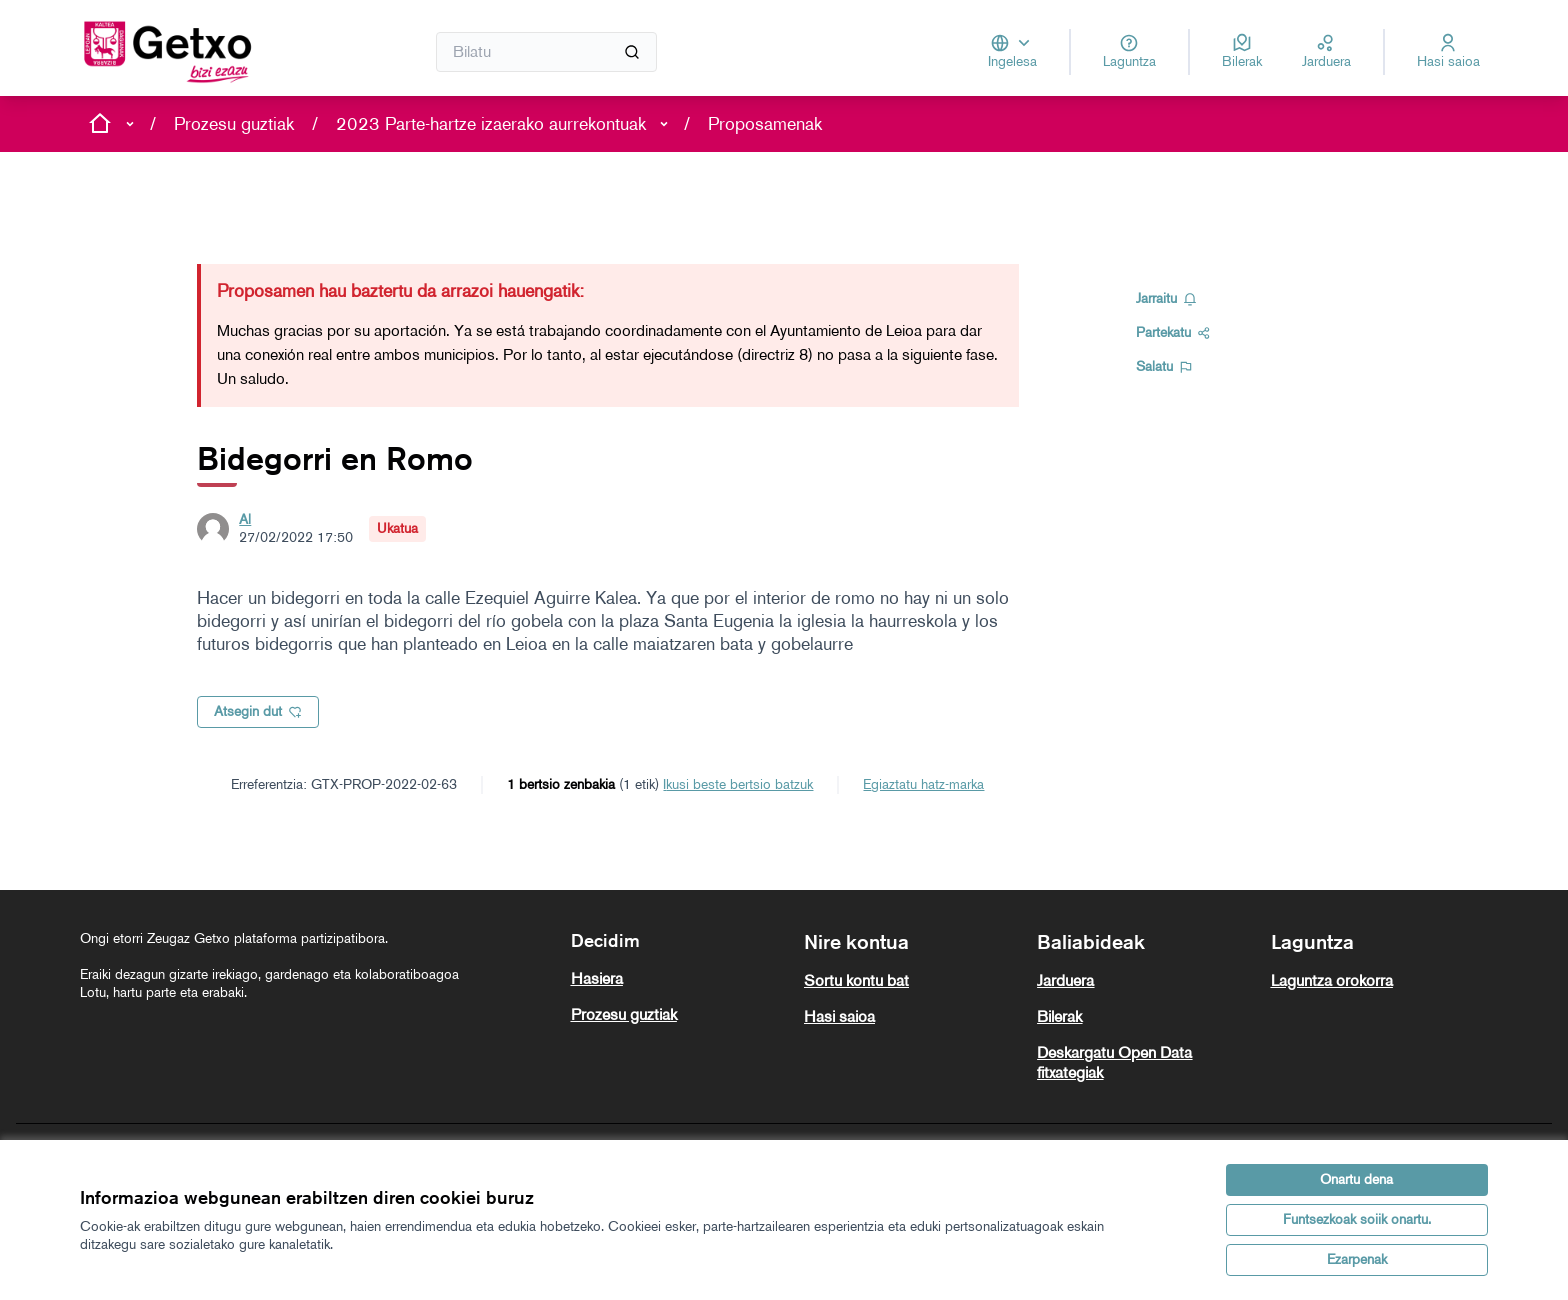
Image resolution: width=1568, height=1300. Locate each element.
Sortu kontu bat (856, 980)
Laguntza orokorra (1332, 980)
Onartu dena (1356, 1179)
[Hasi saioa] (1448, 52)
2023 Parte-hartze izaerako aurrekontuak (491, 124)
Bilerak (1059, 1016)
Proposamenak (765, 124)
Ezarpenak (1357, 1259)
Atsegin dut (258, 711)
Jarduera (1065, 980)
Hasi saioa (839, 1016)
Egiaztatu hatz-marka (923, 784)
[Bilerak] (1242, 52)
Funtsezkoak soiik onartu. (1357, 1219)
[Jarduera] (1326, 52)
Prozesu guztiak (234, 124)
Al (245, 519)
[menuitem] (679, 979)
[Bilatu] (546, 52)
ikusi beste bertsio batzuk (738, 784)
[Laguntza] (1129, 52)
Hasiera (597, 978)
